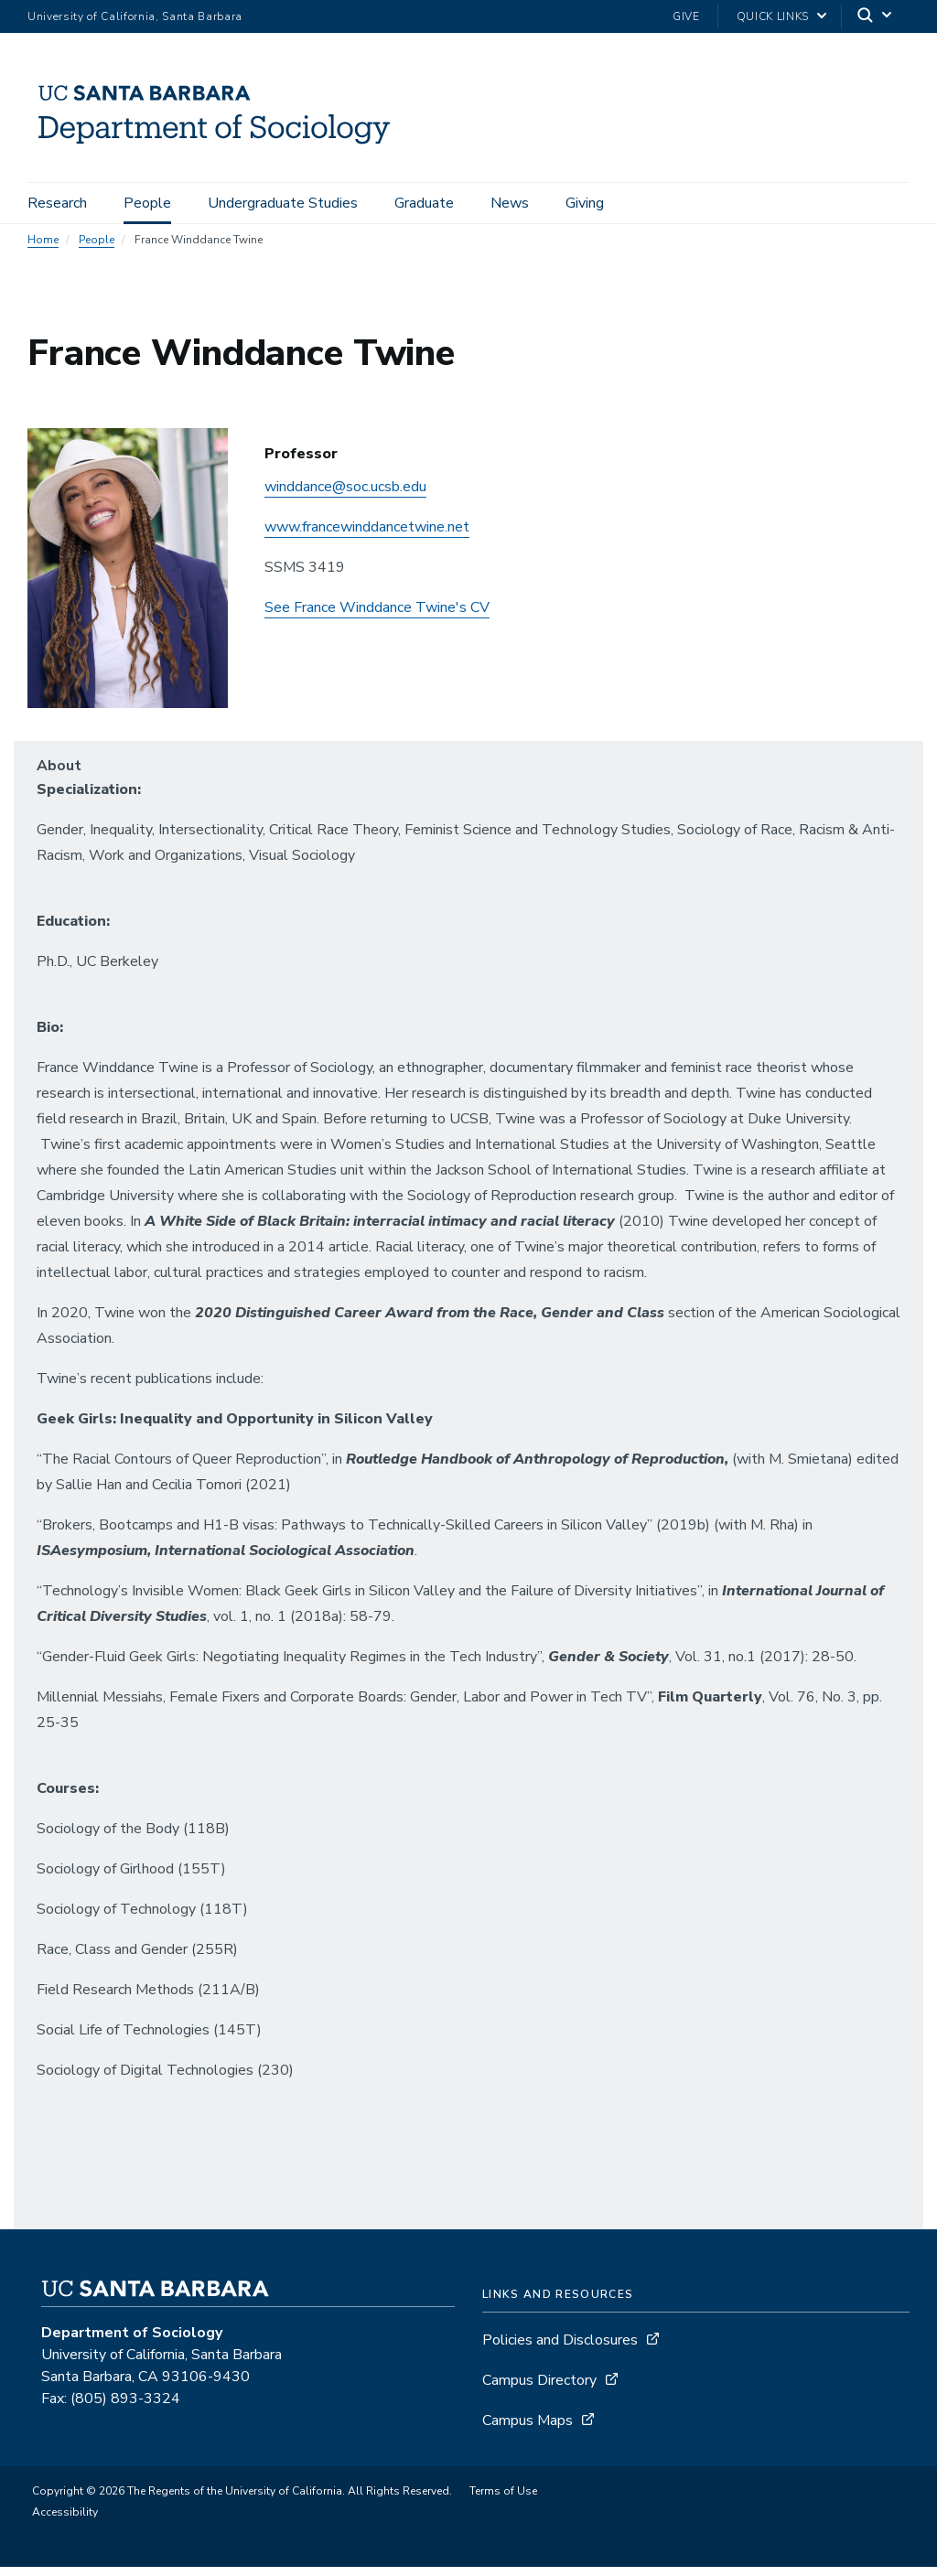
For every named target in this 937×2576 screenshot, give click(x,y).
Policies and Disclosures (560, 2349)
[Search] (876, 17)
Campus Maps (527, 2430)
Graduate (424, 203)
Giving (584, 203)
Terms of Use (503, 2500)
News (509, 203)
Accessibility (65, 2521)
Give (686, 16)
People (147, 203)
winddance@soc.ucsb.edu (345, 496)
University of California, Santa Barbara (134, 16)
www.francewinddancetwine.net (366, 536)
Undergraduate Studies (283, 203)
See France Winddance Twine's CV (377, 616)
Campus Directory (539, 2389)
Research (57, 203)
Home (43, 249)
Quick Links (773, 16)
